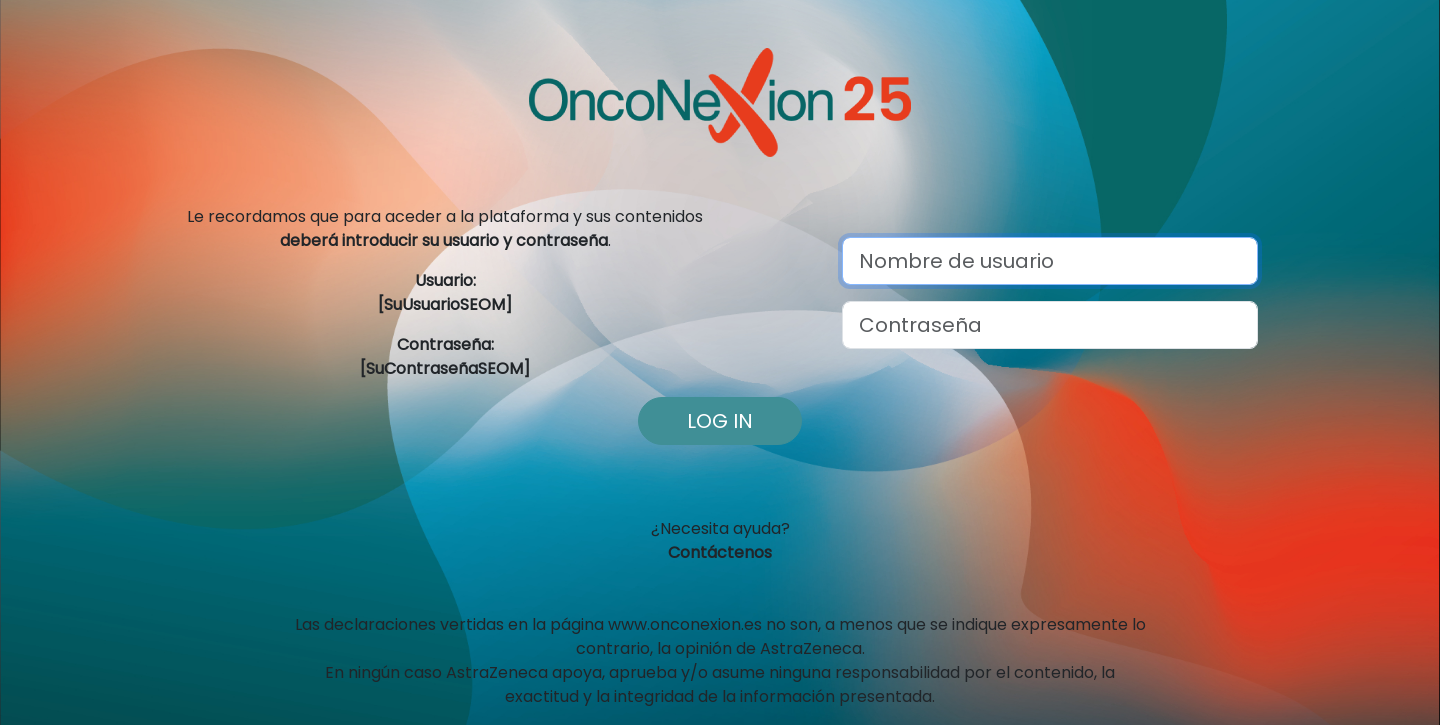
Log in (720, 421)
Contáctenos (720, 552)
